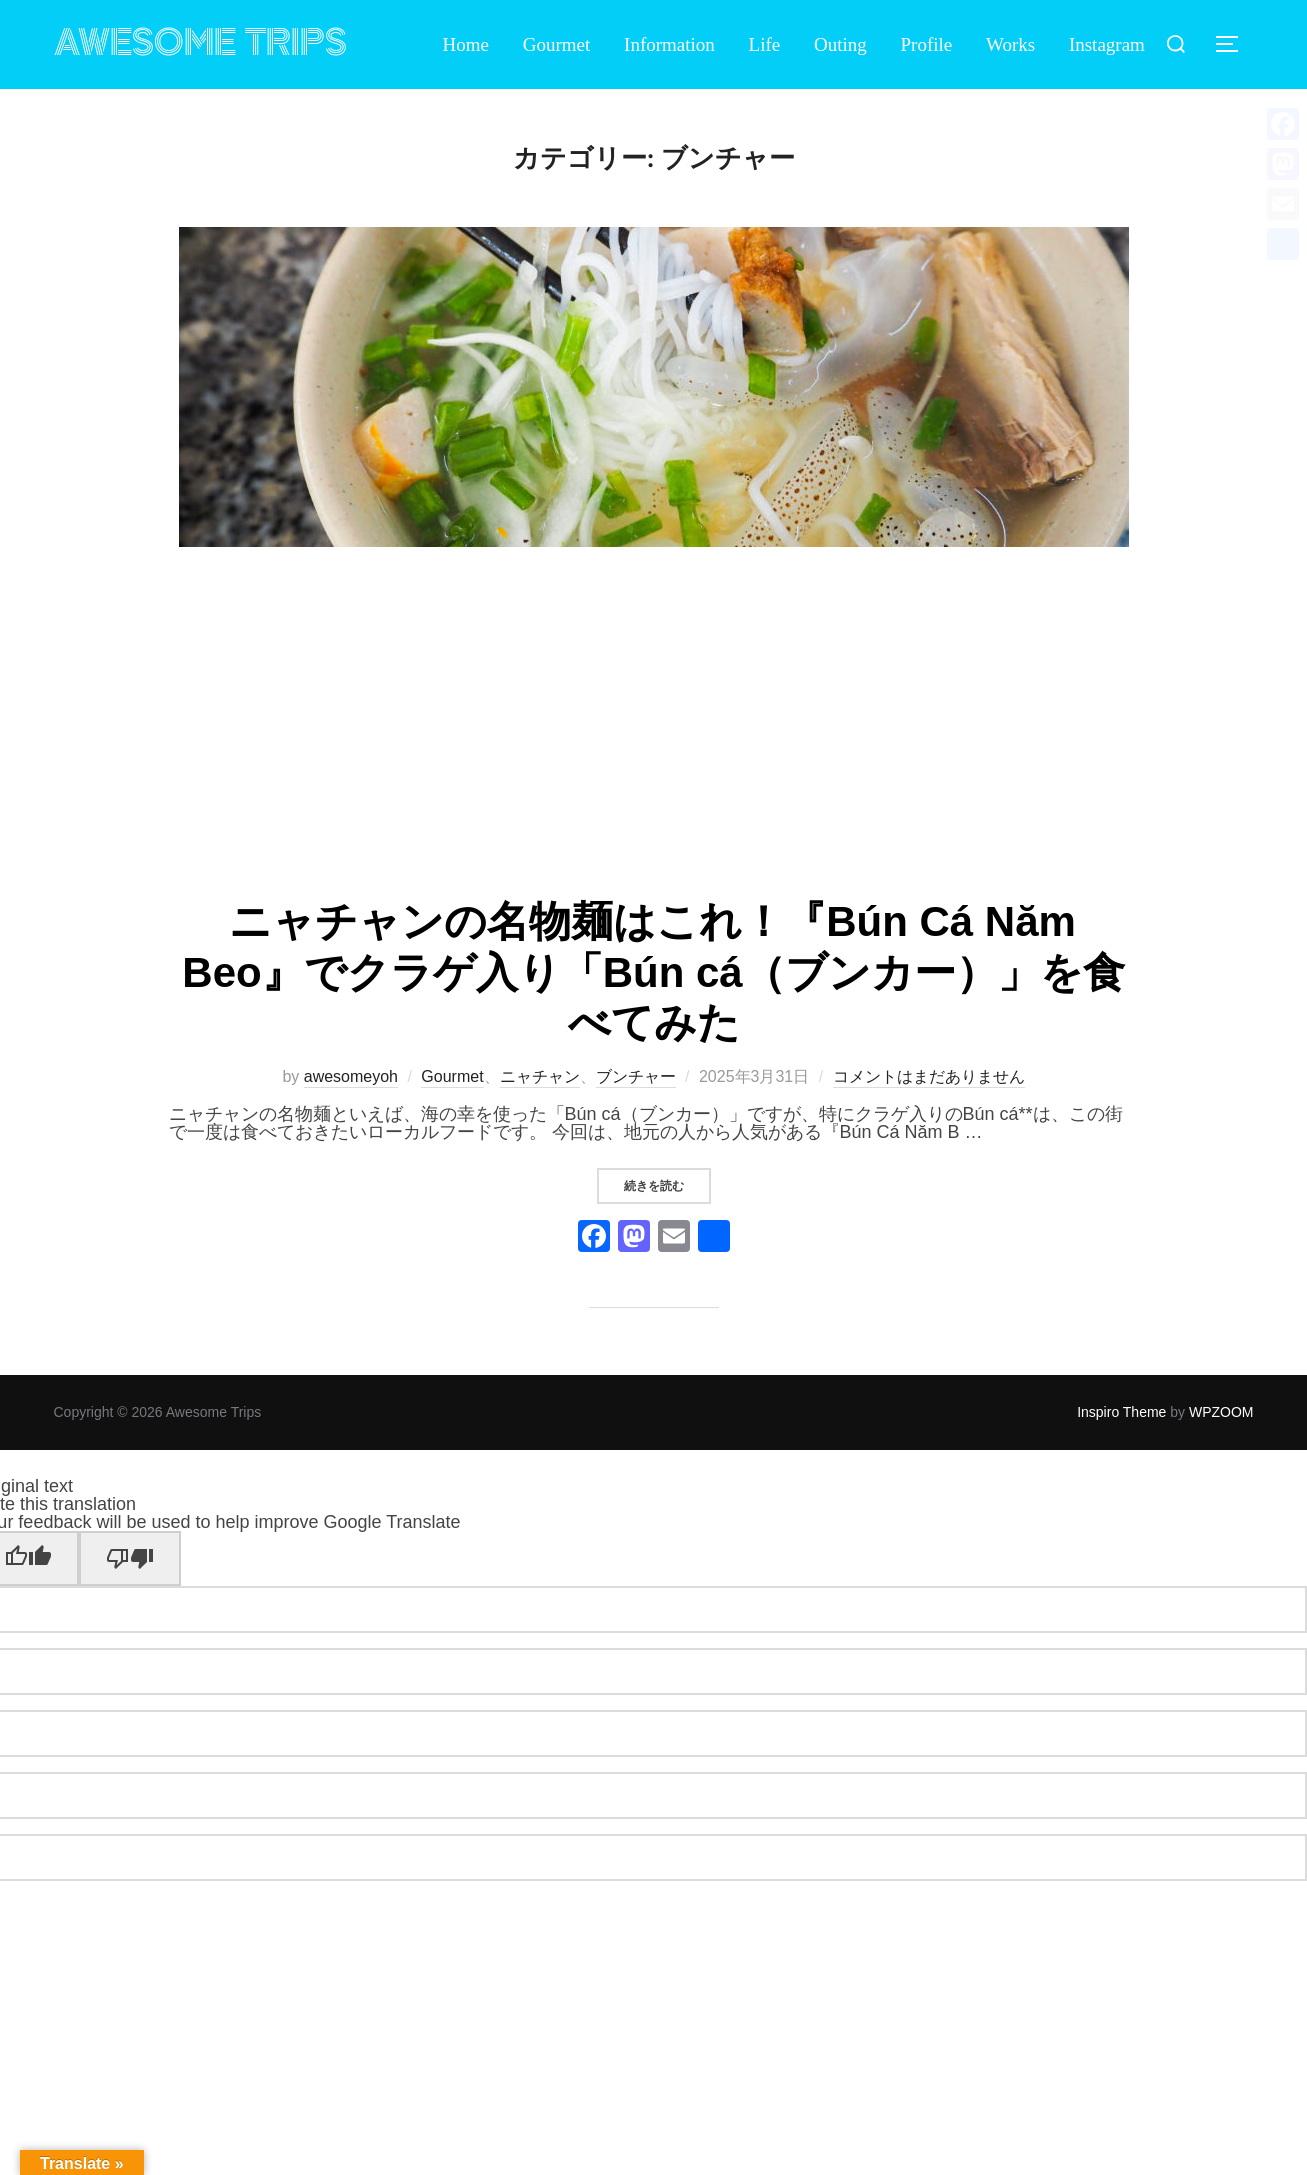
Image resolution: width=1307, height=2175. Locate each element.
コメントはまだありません (929, 1076)
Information (669, 44)
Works (1010, 44)
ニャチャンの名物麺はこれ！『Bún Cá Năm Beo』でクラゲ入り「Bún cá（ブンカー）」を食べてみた (653, 972)
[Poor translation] (130, 1558)
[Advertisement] (654, 724)
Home (466, 44)
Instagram (1107, 44)
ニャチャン (540, 1076)
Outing (840, 44)
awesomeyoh (351, 1076)
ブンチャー (636, 1076)
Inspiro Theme (1121, 1412)
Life (765, 44)
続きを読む (667, 1185)
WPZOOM (1221, 1412)
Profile (927, 44)
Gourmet (557, 44)
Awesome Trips (200, 43)
